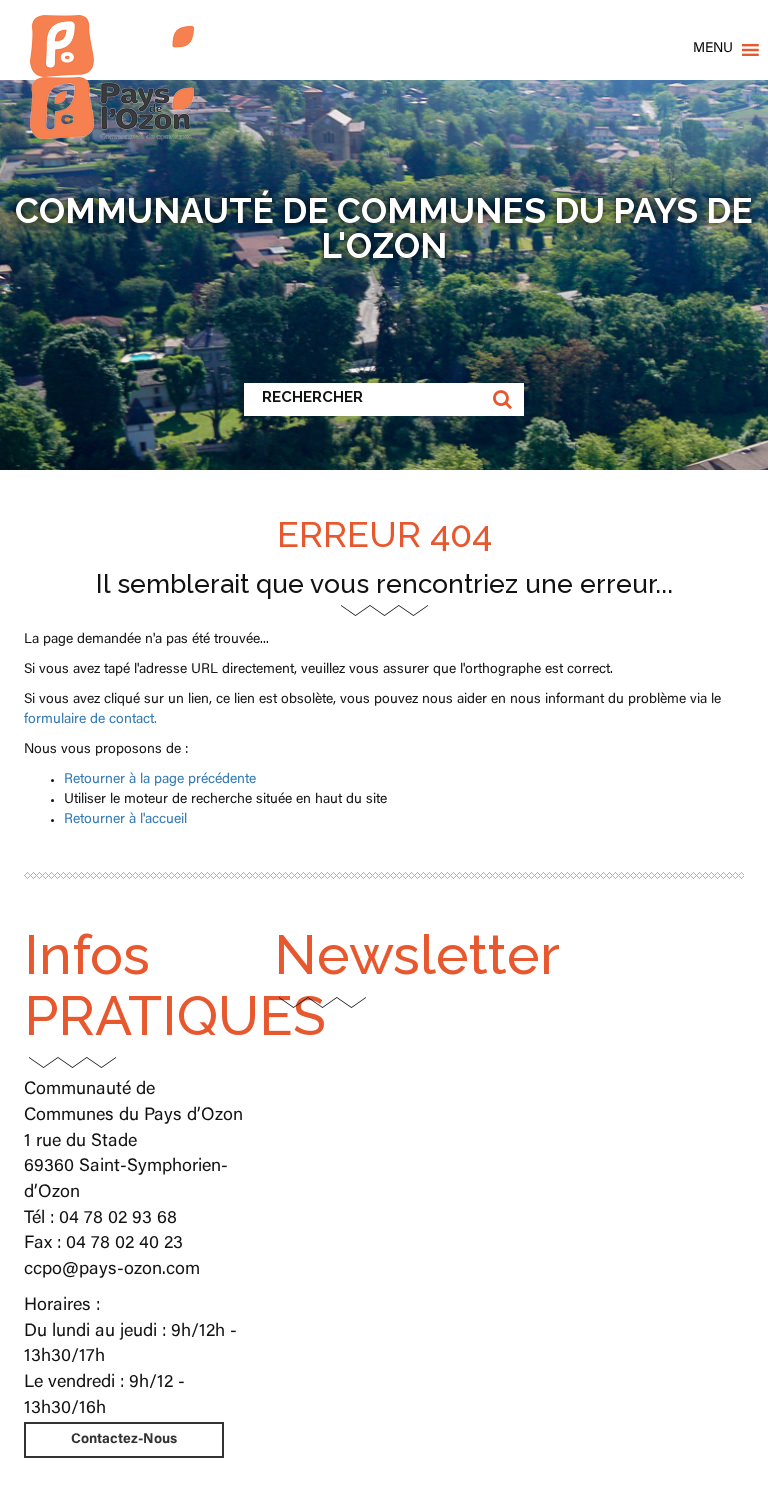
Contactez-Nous (124, 1440)
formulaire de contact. (90, 720)
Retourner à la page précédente (160, 780)
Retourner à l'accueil (125, 820)
